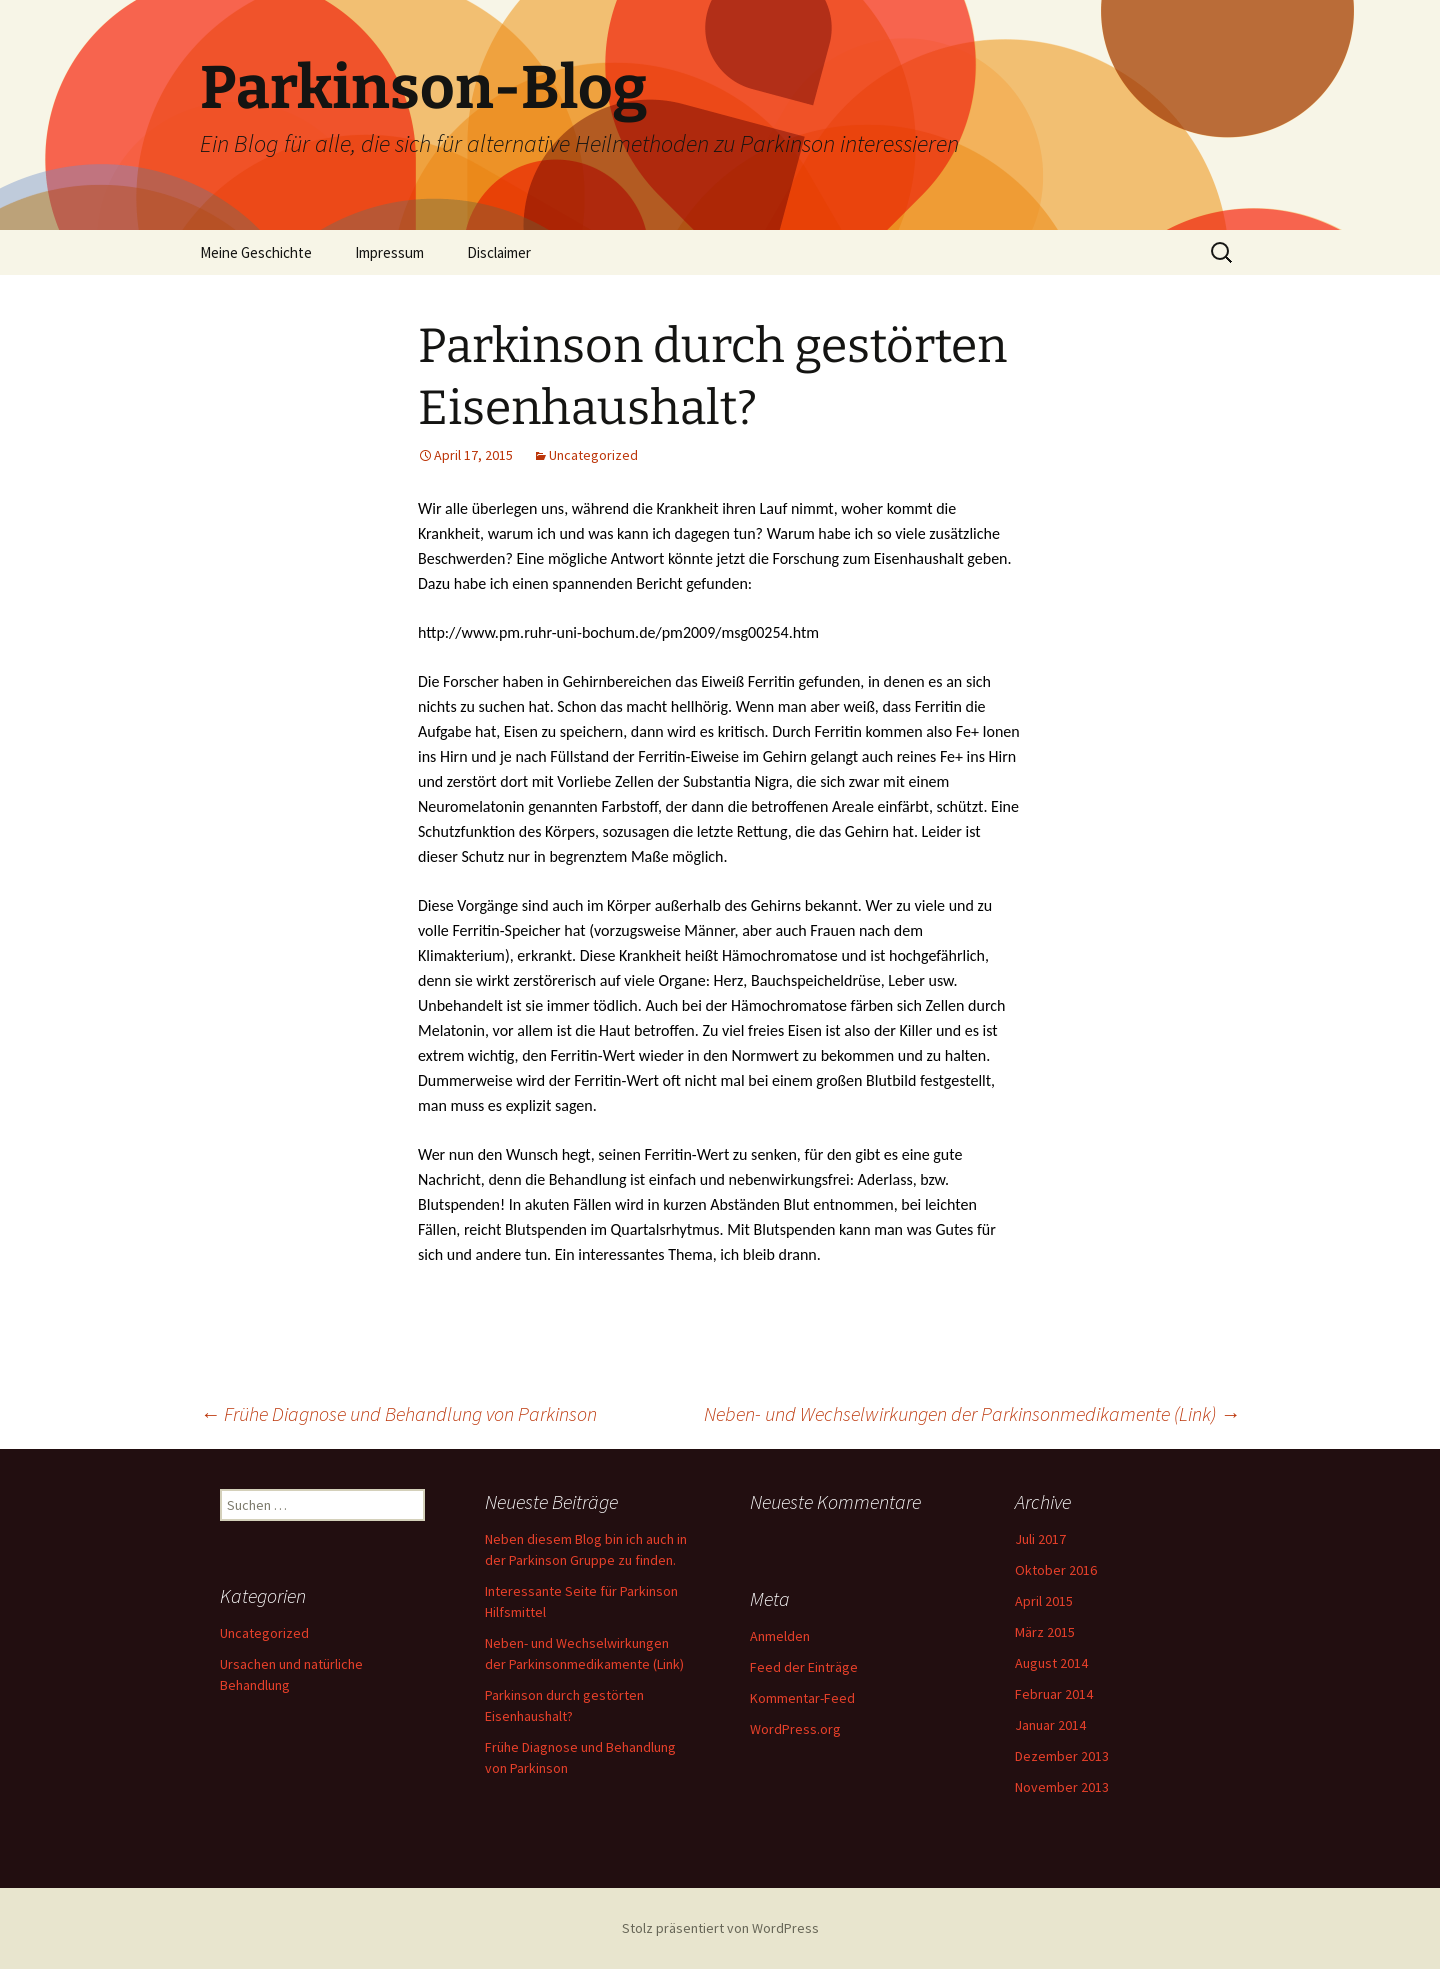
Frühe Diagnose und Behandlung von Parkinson (398, 1413)
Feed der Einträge (804, 1667)
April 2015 (1044, 1601)
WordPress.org (795, 1729)
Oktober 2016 (1056, 1570)
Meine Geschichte (256, 252)
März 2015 (1045, 1632)
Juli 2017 (1040, 1539)
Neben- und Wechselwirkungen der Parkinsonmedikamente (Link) (972, 1413)
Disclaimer (499, 252)
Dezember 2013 (1062, 1756)
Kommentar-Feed (802, 1698)
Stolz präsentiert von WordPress (720, 1928)
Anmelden (780, 1636)
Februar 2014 (1054, 1694)
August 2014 (1051, 1663)
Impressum (389, 252)
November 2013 (1062, 1787)
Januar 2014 (1050, 1725)
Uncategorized (593, 455)
